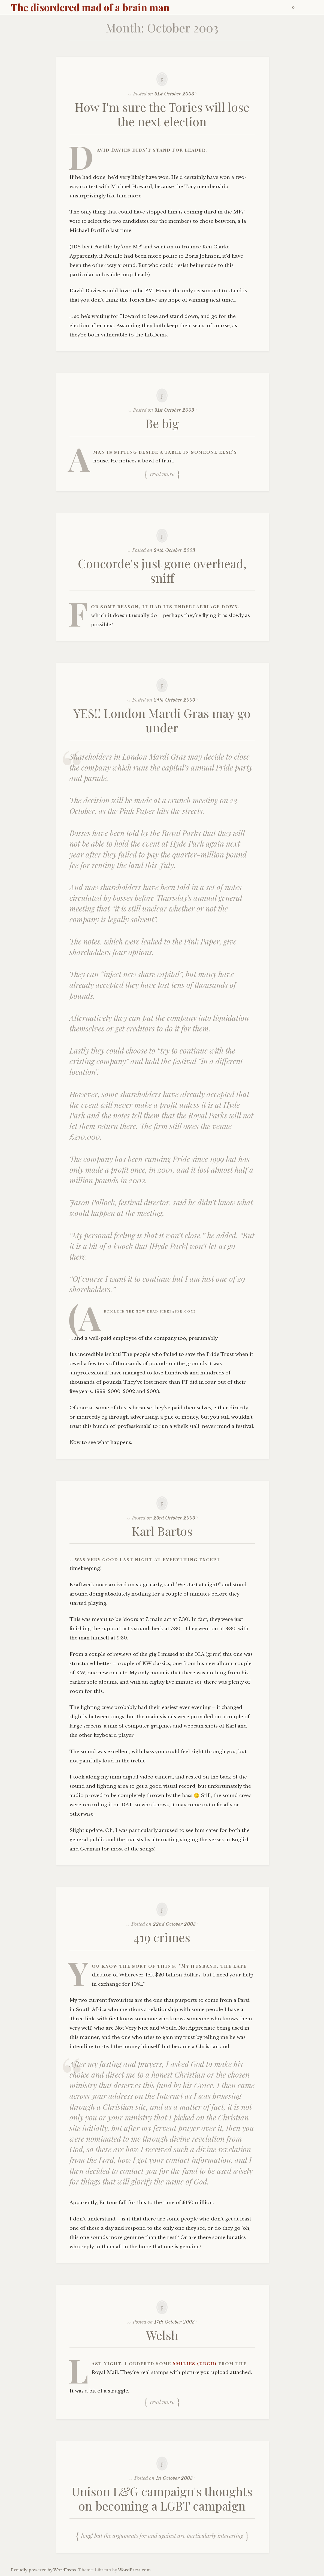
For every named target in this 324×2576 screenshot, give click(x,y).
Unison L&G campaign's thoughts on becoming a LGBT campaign (162, 2498)
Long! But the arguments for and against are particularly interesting (162, 2535)
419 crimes (162, 1937)
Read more (162, 473)
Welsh (162, 2335)
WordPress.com (134, 2570)
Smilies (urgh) (195, 2363)
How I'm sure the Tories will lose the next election (162, 114)
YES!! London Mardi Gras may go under (162, 720)
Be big (162, 423)
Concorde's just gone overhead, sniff (162, 570)
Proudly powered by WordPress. (44, 2570)
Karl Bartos (162, 1531)
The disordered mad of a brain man (90, 7)
